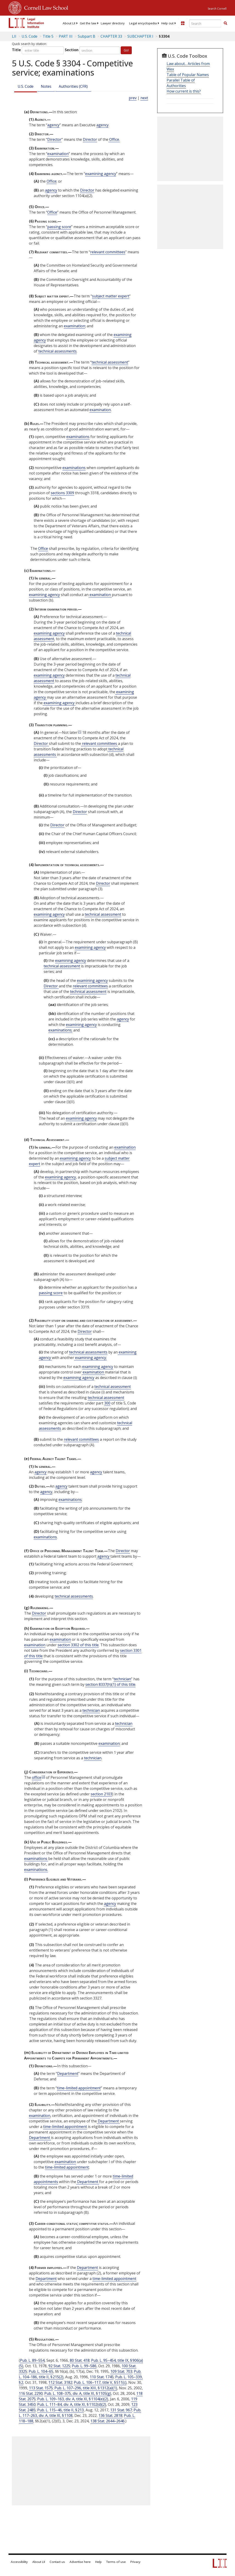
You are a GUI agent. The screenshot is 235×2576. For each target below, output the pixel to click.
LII (14, 36)
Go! (126, 50)
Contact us (57, 2562)
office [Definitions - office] (36, 1777)
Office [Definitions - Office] (51, 181)
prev (133, 97)
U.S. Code (26, 86)
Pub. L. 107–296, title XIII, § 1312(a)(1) (85, 2387)
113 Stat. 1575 (41, 2387)
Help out (167, 23)
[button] (225, 23)
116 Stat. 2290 (31, 2393)
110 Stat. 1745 (102, 2376)
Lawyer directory (113, 23)
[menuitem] (69, 23)
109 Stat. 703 (121, 2371)
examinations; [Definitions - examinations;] (60, 1030)
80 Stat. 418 (80, 2360)
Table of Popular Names (188, 74)
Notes (46, 86)
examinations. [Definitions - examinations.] (36, 1869)
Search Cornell (217, 9)
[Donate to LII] (182, 23)
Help (98, 2562)
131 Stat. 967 (121, 2409)
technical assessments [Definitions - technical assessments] (57, 351)
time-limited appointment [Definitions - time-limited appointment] (79, 2087)
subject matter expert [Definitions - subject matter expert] (110, 296)
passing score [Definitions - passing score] (59, 226)
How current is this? (184, 91)
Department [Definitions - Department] (67, 2073)
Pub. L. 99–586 (84, 2365)
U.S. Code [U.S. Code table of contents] (29, 36)
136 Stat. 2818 (110, 2415)
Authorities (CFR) (73, 86)
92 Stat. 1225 (59, 2365)
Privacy (135, 2562)
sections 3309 (62, 492)
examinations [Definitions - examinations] (78, 436)
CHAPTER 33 (111, 36)
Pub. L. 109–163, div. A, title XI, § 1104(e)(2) (72, 2398)
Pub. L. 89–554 (32, 2360)
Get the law (88, 23)
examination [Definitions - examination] (58, 153)
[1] (79, 731)
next (144, 97)
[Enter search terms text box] (205, 23)
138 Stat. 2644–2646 (107, 2420)
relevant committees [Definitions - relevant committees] (107, 251)
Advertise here (80, 2562)
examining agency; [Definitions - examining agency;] (90, 1357)
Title (16, 49)
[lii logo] (26, 23)
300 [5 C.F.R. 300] (107, 1403)
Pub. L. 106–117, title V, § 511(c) (100, 2382)
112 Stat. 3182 (60, 2382)
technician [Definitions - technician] (122, 1678)
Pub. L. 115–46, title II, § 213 (60, 2409)
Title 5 (48, 36)
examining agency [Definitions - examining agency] (100, 173)
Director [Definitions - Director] (54, 139)
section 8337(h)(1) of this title (110, 1684)
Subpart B (86, 36)
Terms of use (116, 2562)
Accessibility (19, 2562)
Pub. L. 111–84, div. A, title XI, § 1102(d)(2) (71, 2404)
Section (71, 49)
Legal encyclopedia (143, 23)
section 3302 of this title (78, 1644)
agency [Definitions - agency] (53, 124)
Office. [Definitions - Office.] (114, 139)
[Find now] (225, 23)
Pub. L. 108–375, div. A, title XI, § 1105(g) (77, 2393)
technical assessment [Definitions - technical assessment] (110, 362)
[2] (43, 1776)
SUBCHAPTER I (140, 36)
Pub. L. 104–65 (41, 2371)
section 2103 (101, 1793)
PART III (66, 36)
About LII (69, 23)
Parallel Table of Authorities (181, 83)
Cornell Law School (44, 7)
